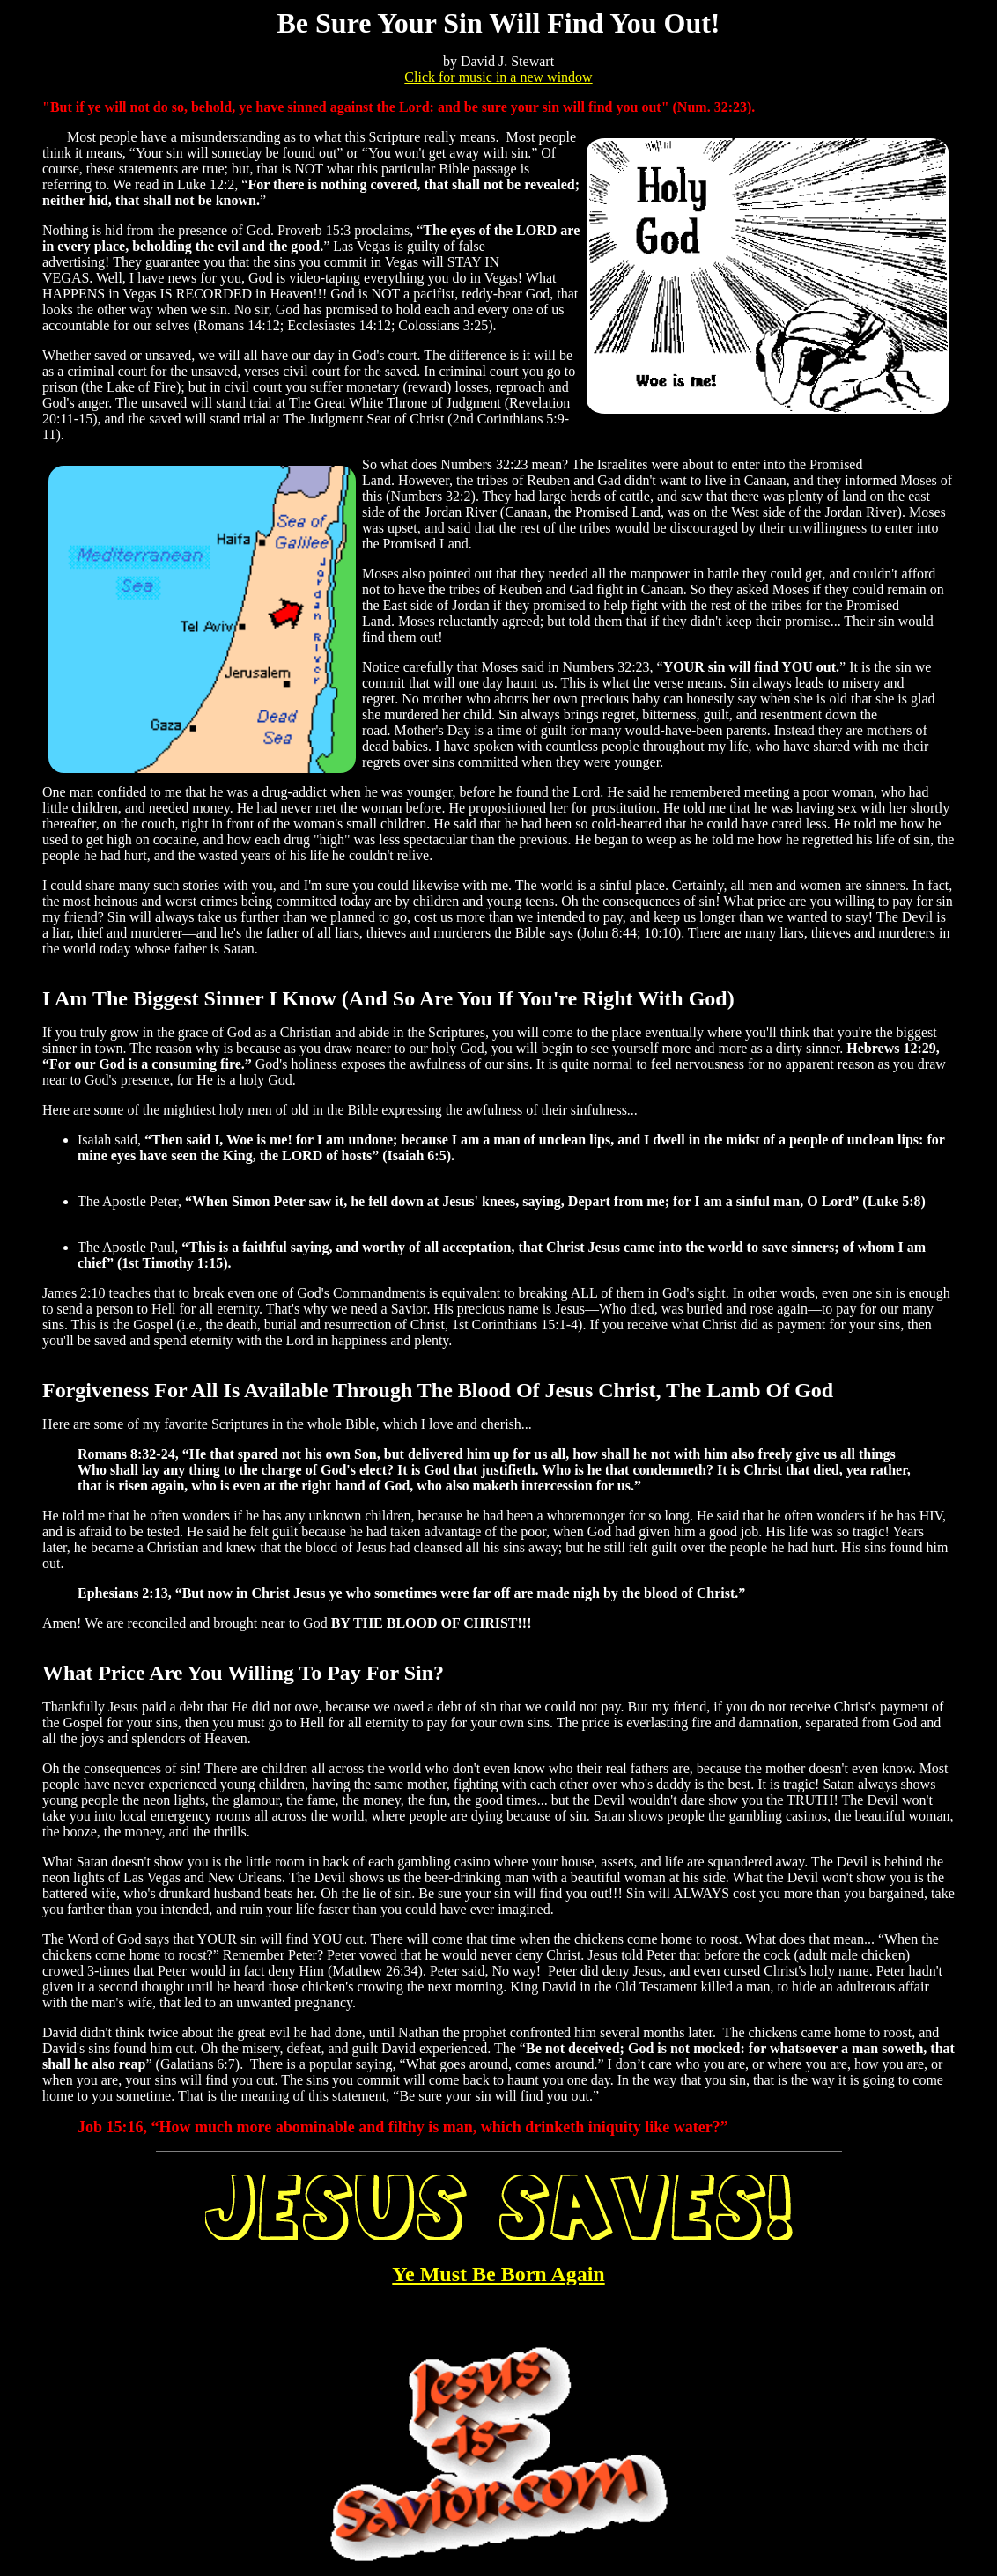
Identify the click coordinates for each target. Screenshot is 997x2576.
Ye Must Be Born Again (498, 2274)
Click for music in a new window (498, 77)
